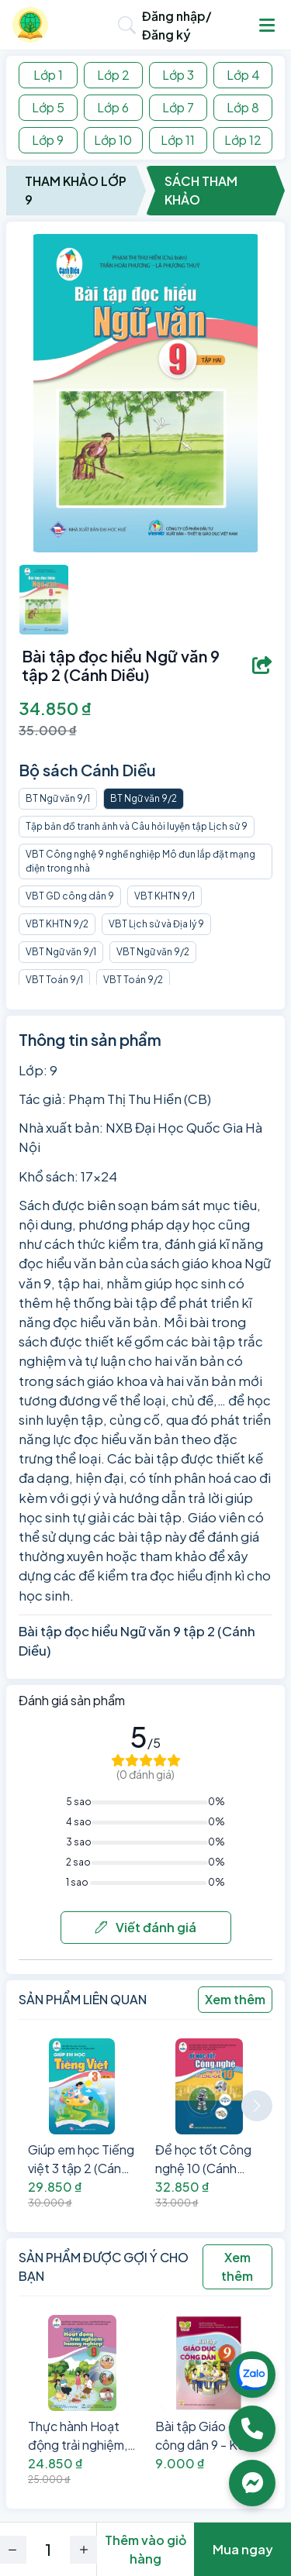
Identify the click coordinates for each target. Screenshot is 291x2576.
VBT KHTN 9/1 (164, 896)
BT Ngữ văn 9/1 (58, 798)
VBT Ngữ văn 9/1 (61, 952)
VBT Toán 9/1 (54, 979)
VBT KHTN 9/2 (57, 924)
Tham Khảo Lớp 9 (75, 190)
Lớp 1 (48, 75)
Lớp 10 (113, 140)
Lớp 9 (48, 140)
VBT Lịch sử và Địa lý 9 (156, 924)
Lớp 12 (243, 140)
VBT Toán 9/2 (133, 979)
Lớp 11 (178, 140)
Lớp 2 (113, 75)
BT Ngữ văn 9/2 (143, 798)
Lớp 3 (178, 75)
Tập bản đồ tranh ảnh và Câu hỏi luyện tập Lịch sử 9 (137, 826)
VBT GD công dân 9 (70, 896)
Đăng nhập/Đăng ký (177, 25)
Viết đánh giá (145, 1927)
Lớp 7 (178, 107)
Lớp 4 (243, 75)
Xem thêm (235, 1999)
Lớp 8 (243, 107)
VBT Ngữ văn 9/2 (152, 952)
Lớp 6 (113, 107)
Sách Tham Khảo (201, 190)
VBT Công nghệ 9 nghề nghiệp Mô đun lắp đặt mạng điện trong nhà (140, 861)
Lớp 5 (48, 107)
